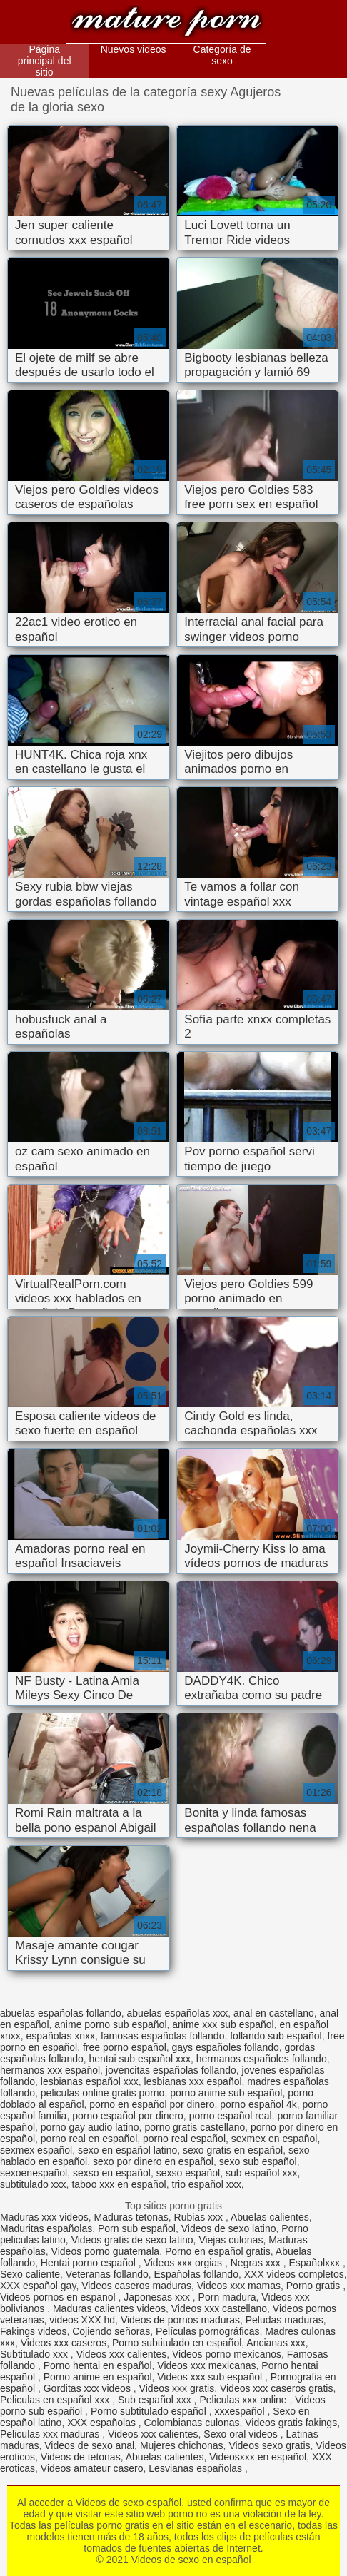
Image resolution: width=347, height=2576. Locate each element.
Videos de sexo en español (166, 23)
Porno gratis (314, 2285)
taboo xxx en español (118, 2184)
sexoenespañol (33, 2173)
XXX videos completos (294, 2274)
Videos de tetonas (81, 2457)
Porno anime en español (98, 2377)
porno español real (230, 2115)
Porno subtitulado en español (176, 2342)
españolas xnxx (61, 2036)
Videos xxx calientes (121, 2354)
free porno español (124, 2047)
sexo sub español (258, 2161)
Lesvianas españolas (197, 2468)
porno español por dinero (127, 2115)
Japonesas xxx (158, 2297)
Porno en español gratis (218, 2251)
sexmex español (36, 2150)
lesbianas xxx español (193, 2081)
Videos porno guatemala (105, 2251)
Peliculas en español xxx (56, 2399)
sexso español (188, 2173)
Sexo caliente (30, 2274)
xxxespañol (240, 2411)
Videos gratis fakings (291, 2422)
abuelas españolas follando (60, 2013)
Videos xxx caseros (63, 2342)
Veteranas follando (107, 2274)
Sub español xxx (156, 2399)
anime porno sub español (110, 2024)
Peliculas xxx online (244, 2399)
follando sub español (275, 2036)
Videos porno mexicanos (226, 2354)
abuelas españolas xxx (177, 2013)
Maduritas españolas (46, 2228)
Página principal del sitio (44, 61)
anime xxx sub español (222, 2024)
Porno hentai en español (98, 2365)
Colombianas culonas (192, 2422)
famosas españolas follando (163, 2036)
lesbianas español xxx (90, 2081)
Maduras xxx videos (44, 2217)
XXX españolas (103, 2422)
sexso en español (112, 2173)
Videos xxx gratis (177, 2388)
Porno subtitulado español (150, 2411)
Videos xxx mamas (239, 2285)
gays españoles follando (225, 2047)
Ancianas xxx (275, 2342)
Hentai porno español (90, 2262)
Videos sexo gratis (269, 2445)
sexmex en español (274, 2138)
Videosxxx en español (257, 2457)
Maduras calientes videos (109, 2308)
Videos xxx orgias (184, 2262)
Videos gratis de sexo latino (132, 2240)
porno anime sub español (226, 2093)
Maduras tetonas (131, 2217)
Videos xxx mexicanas (206, 2365)
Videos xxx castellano (219, 2308)
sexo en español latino (127, 2150)
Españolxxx (315, 2262)
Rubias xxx (200, 2217)
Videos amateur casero (92, 2468)
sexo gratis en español (233, 2150)
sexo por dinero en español (153, 2161)
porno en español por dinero (151, 2104)
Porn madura (227, 2297)
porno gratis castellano (194, 2127)
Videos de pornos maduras (180, 2320)
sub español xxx (261, 2173)
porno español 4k (258, 2104)
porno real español (184, 2138)
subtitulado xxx (33, 2184)
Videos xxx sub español (211, 2377)
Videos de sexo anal (89, 2445)
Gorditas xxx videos (89, 2388)
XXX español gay (38, 2285)
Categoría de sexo (222, 55)
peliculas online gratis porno (103, 2093)
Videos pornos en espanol (59, 2297)
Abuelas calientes (270, 2217)
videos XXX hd (82, 2320)
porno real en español (89, 2138)
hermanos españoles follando (261, 2058)
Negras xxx (257, 2262)
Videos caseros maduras (136, 2285)
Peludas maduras (284, 2320)
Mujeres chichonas (181, 2445)
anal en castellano (273, 2013)
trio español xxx (206, 2184)
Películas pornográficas (208, 2331)
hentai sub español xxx (140, 2058)
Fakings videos (33, 2331)
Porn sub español (137, 2228)
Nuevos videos (133, 49)
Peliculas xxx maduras (51, 2434)
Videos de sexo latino (228, 2228)
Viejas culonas (230, 2240)
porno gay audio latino (90, 2127)
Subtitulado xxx (35, 2354)
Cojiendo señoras (111, 2331)
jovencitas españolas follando (171, 2070)
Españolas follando (196, 2274)
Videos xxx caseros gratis (276, 2388)
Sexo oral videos (241, 2434)
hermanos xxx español (50, 2070)
